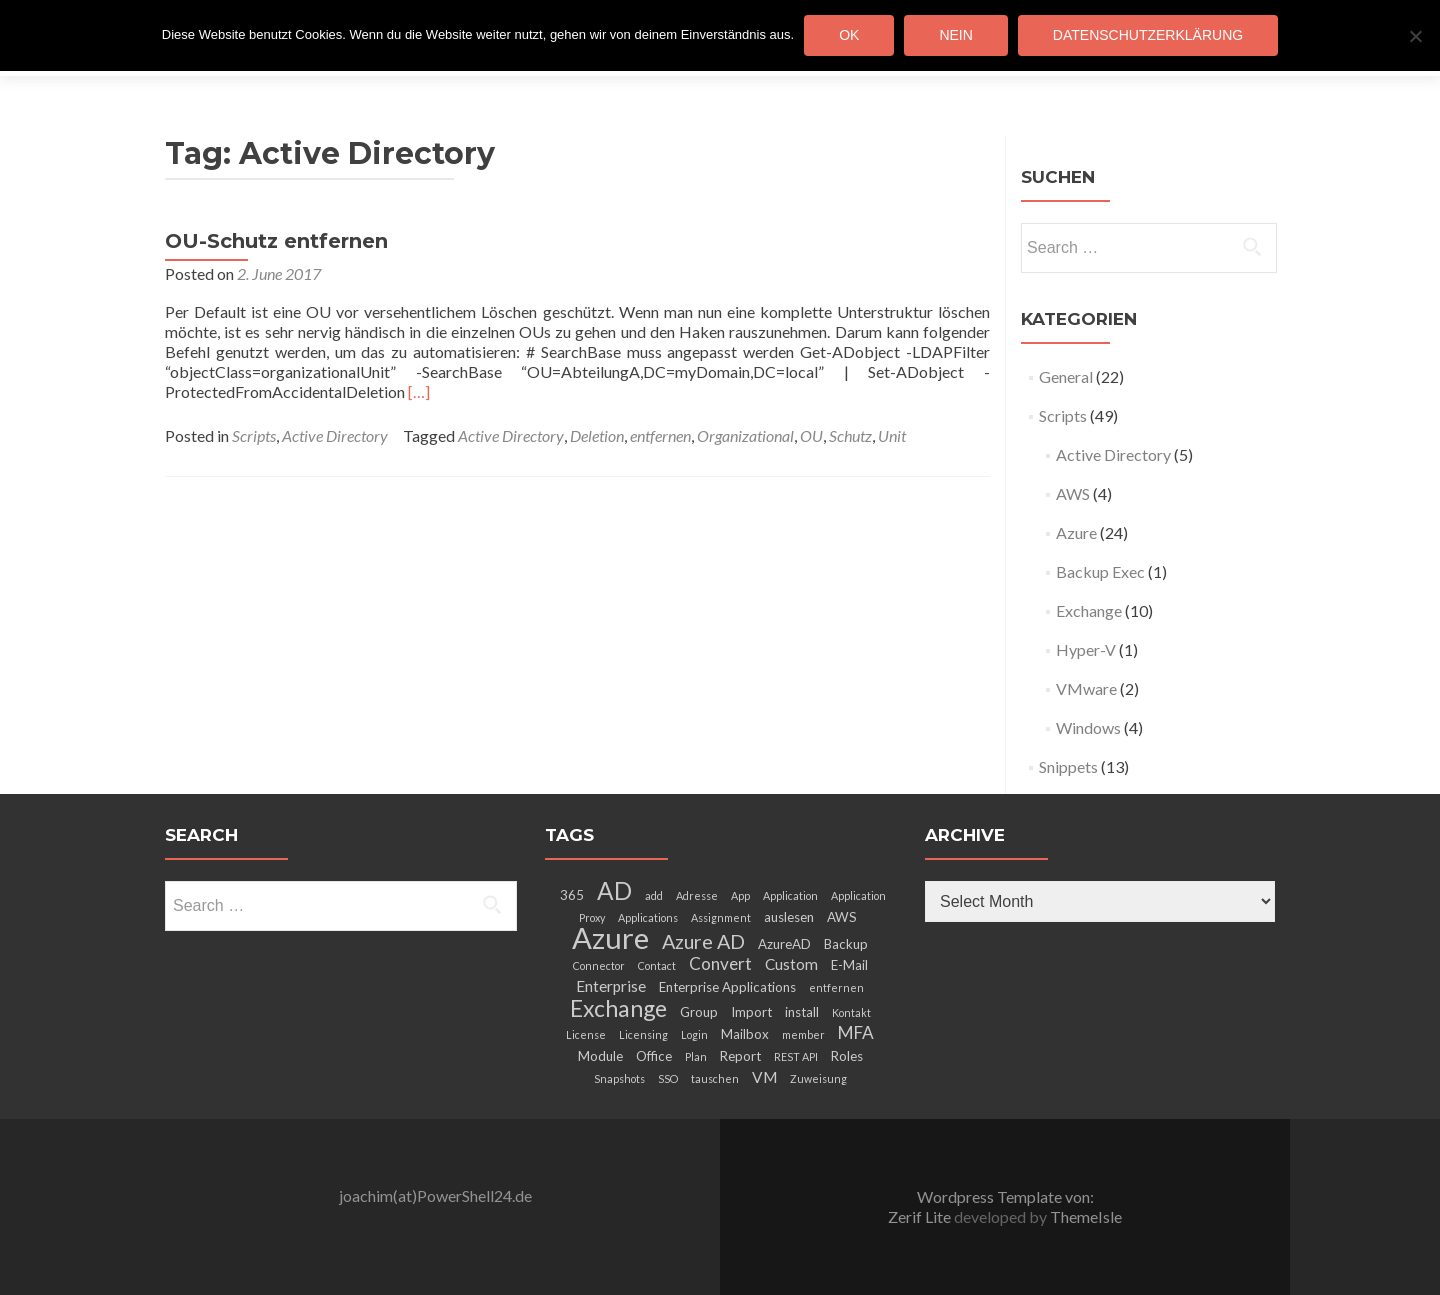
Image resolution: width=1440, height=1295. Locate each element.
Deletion (597, 435)
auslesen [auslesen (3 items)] (789, 917)
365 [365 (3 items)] (572, 895)
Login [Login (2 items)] (694, 1034)
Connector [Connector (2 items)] (599, 965)
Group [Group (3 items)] (699, 1012)
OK (849, 35)
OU (811, 435)
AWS (1073, 493)
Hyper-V (1086, 649)
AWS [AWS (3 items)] (842, 917)
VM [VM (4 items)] (764, 1077)
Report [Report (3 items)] (740, 1056)
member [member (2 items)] (803, 1034)
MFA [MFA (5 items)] (856, 1032)
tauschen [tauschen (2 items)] (715, 1078)
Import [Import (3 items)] (751, 1012)
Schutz (850, 435)
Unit (892, 435)
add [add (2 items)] (654, 895)
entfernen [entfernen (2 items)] (836, 987)
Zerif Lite (921, 1216)
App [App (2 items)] (740, 895)
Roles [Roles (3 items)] (847, 1056)
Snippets (1068, 766)
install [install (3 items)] (802, 1012)
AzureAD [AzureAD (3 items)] (784, 944)
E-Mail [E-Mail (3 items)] (849, 965)
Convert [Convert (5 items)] (720, 963)
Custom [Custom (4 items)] (791, 964)
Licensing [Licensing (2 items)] (643, 1034)
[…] (419, 391)
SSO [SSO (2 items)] (668, 1078)
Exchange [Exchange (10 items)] (618, 1008)
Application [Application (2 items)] (790, 895)
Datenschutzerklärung (1148, 35)
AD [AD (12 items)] (614, 890)
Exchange (1089, 610)
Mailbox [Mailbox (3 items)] (745, 1034)
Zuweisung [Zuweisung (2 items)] (818, 1078)
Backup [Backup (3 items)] (846, 944)
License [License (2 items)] (586, 1034)
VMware (1086, 688)
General (1066, 376)
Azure (1076, 532)
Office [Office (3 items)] (654, 1056)
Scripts (254, 435)
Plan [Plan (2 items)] (696, 1056)
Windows (1088, 727)
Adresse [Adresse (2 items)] (697, 895)
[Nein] (1415, 36)
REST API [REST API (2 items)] (796, 1056)
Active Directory (335, 435)
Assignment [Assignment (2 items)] (721, 917)
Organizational (745, 435)
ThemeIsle (1086, 1216)
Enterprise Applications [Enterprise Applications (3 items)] (727, 987)
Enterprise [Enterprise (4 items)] (611, 986)
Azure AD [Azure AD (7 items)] (703, 941)
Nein (955, 35)
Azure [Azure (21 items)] (610, 937)
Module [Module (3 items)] (600, 1056)
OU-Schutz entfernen (276, 241)
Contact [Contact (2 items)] (657, 965)
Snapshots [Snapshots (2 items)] (619, 1078)
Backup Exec (1100, 571)
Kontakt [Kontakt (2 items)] (851, 1012)
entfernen (660, 435)
